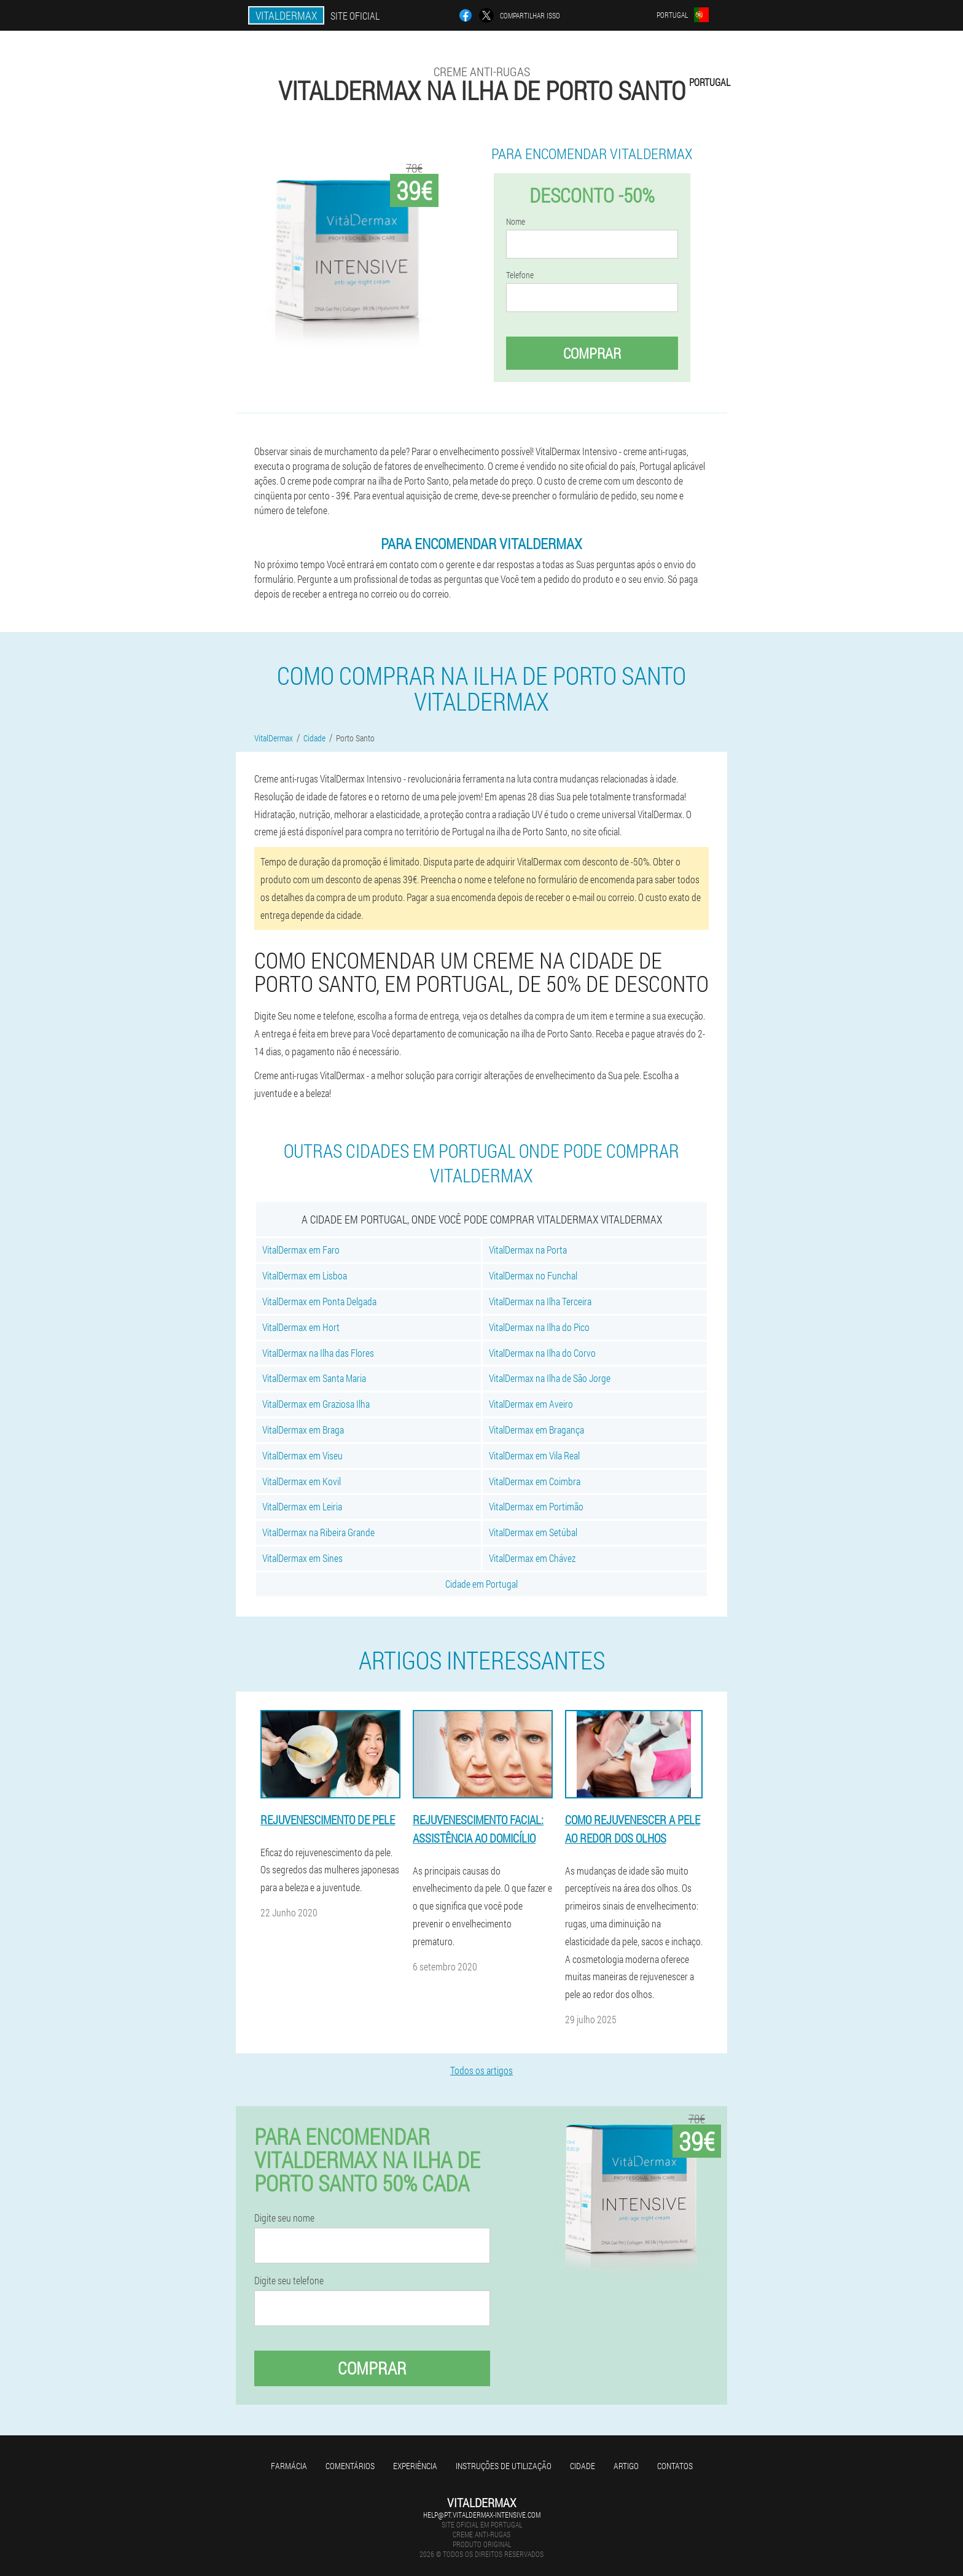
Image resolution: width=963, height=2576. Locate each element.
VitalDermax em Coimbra (534, 1481)
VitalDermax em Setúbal (533, 1532)
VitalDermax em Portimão (536, 1506)
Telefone (520, 275)
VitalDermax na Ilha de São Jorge (549, 1378)
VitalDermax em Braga (303, 1429)
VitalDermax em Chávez (532, 1557)
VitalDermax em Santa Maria (314, 1378)
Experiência (415, 2466)
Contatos (675, 2466)
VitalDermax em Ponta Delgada (319, 1301)
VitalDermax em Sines (302, 1557)
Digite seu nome (284, 2218)
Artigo (626, 2466)
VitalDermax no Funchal (533, 1275)
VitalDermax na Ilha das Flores (318, 1352)
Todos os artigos (481, 2070)
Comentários (350, 2466)
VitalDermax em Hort (301, 1327)
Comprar (592, 353)
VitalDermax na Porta (528, 1249)
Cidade (582, 2466)
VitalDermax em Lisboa (304, 1275)
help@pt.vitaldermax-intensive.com (481, 2514)
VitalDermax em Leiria (302, 1506)
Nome (515, 221)
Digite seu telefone (289, 2280)
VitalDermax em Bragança (536, 1429)
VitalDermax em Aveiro (531, 1403)
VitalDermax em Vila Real (534, 1455)
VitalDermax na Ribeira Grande (318, 1532)
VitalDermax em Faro (301, 1249)
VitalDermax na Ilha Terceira (540, 1301)
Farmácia (289, 2466)
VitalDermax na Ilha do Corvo (542, 1352)
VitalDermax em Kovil (301, 1481)
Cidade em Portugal (481, 1583)
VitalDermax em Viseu (302, 1455)
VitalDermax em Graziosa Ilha (316, 1403)
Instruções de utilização (504, 2466)
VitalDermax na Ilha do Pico (539, 1327)
